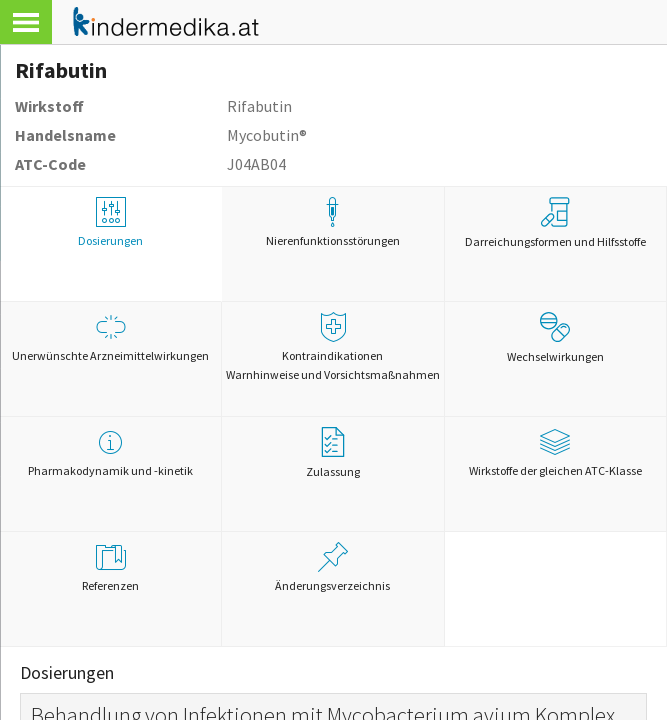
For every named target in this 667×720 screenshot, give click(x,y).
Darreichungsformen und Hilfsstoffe (555, 223)
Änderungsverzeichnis (332, 567)
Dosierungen (110, 222)
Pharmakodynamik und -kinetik (110, 452)
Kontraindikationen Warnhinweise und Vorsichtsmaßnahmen (332, 347)
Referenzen (110, 567)
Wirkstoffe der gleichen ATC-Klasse (555, 452)
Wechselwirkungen (555, 338)
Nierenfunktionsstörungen (332, 222)
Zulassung (333, 453)
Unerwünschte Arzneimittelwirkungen (110, 337)
